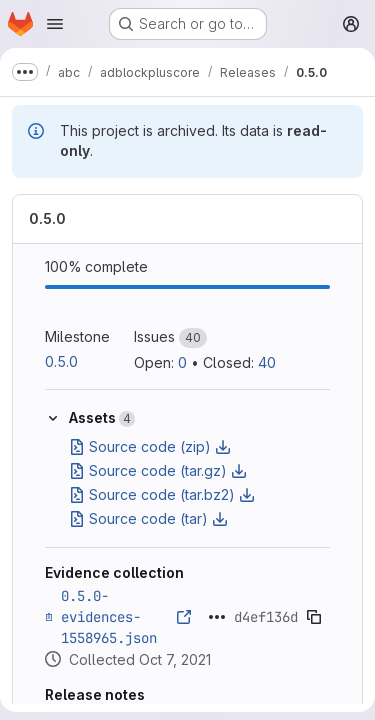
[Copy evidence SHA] (314, 617)
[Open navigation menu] (55, 24)
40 (267, 362)
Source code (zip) (150, 446)
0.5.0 (47, 218)
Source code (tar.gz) (158, 470)
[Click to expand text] (217, 617)
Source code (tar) (148, 518)
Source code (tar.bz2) (162, 494)
